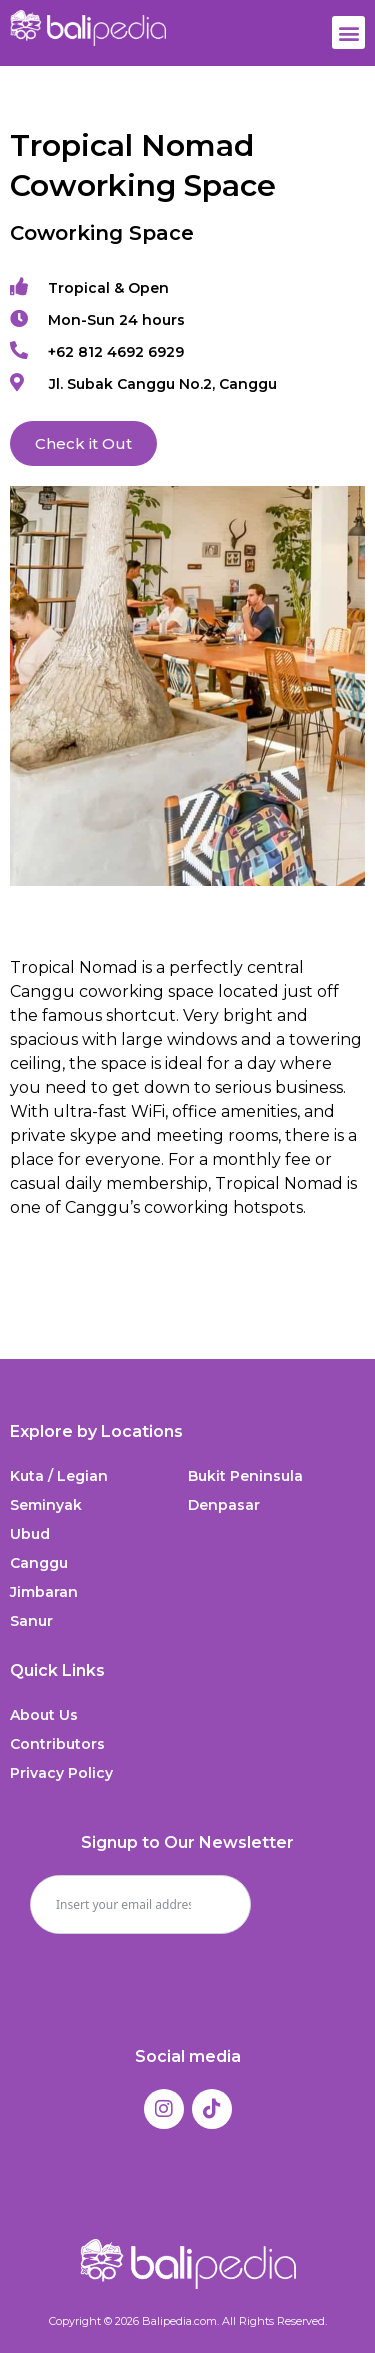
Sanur (31, 1621)
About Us (44, 1715)
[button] (348, 32)
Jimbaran (44, 1592)
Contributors (57, 1744)
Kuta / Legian (59, 1476)
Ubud (30, 1534)
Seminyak (46, 1505)
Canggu (39, 1563)
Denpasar (224, 1505)
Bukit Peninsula (245, 1476)
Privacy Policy (61, 1773)
